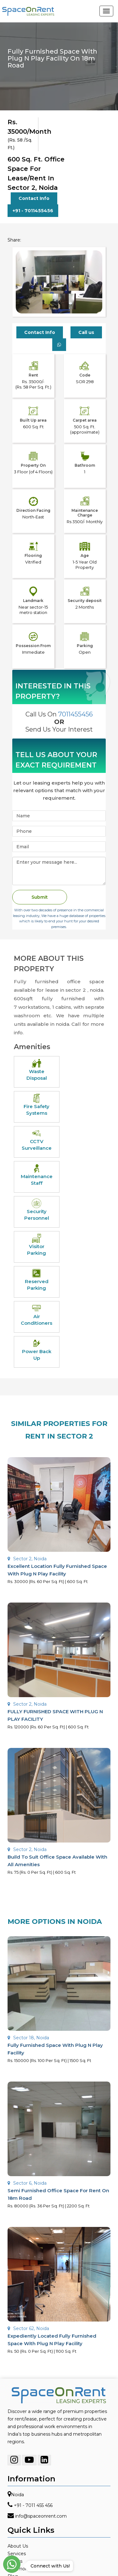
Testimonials (21, 2569)
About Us (18, 2546)
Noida (17, 2494)
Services (17, 2553)
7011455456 (75, 714)
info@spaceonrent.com (41, 2516)
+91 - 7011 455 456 (33, 2505)
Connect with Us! (48, 2566)
